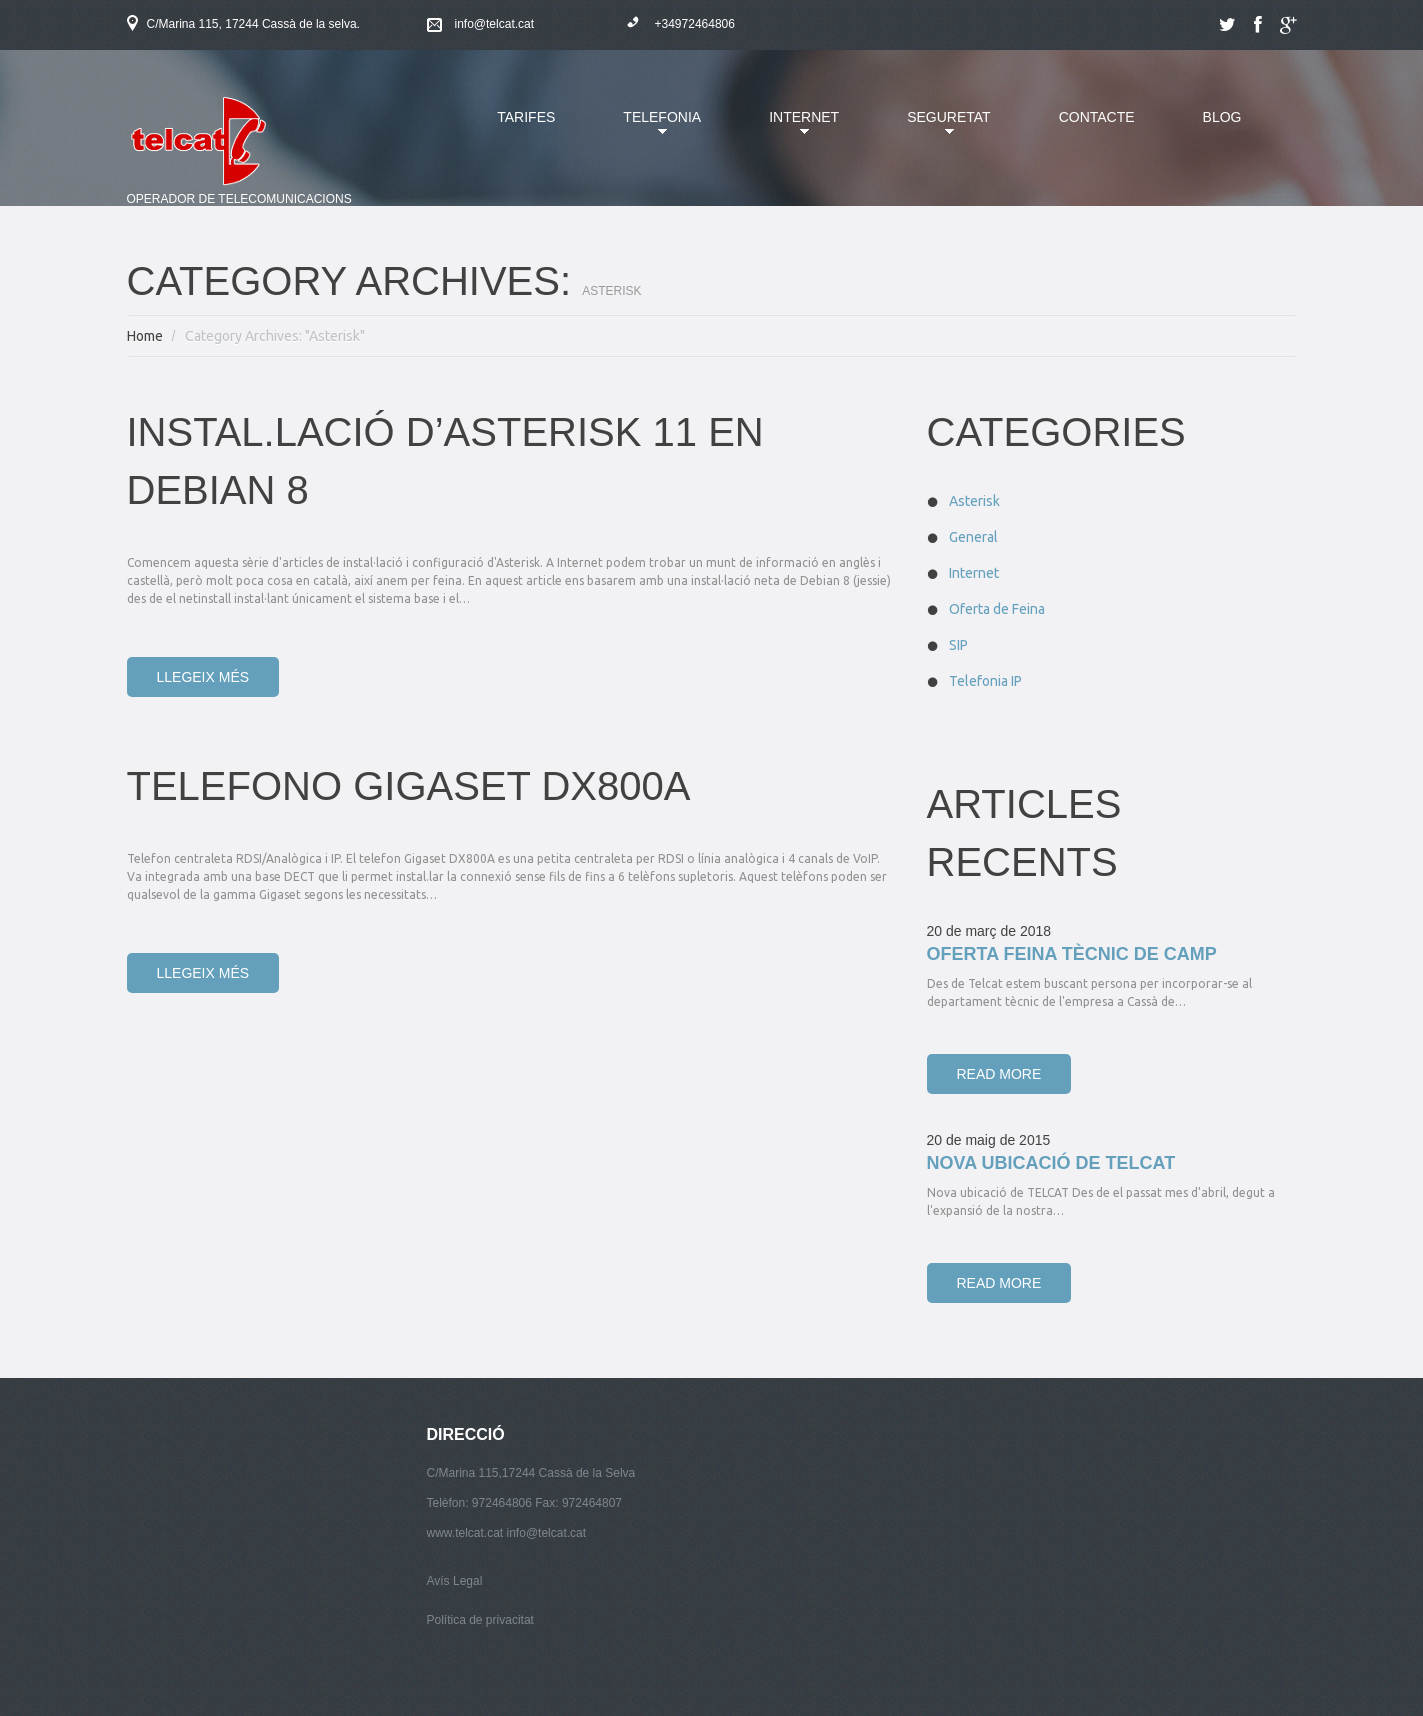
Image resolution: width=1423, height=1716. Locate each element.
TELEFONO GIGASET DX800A (409, 786)
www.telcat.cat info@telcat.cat (507, 1533)
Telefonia (647, 129)
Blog (1222, 117)
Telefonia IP (985, 681)
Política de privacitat (480, 1620)
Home (145, 336)
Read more (999, 1074)
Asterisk (974, 501)
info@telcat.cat (495, 24)
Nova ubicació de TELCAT (1051, 1163)
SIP (958, 645)
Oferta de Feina (997, 609)
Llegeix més (203, 677)
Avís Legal (455, 1581)
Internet (789, 129)
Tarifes (526, 117)
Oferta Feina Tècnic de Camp (1072, 954)
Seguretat (934, 129)
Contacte (1097, 117)
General (973, 537)
